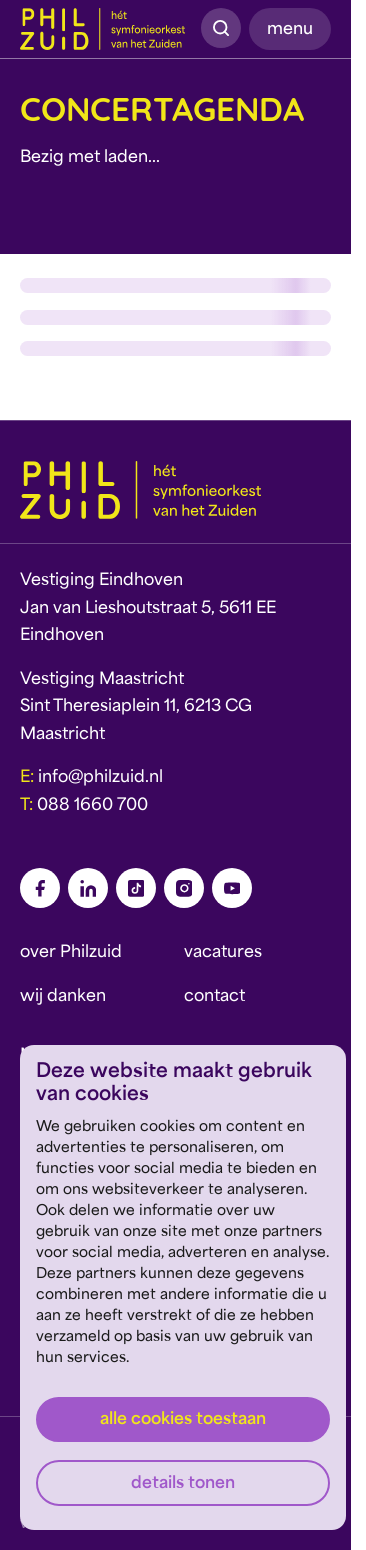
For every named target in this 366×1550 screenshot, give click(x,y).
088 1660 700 (92, 806)
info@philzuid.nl (100, 778)
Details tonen (183, 1484)
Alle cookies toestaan (183, 1420)
